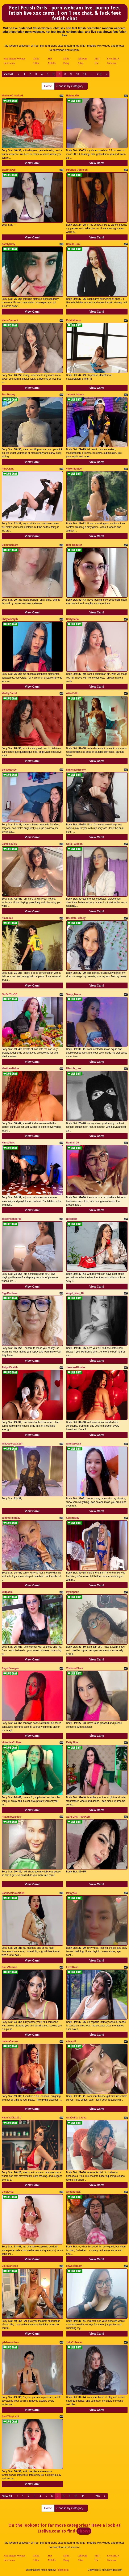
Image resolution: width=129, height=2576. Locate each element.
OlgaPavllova (9, 1293)
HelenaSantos (10, 2041)
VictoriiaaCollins (11, 1742)
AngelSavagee (10, 1668)
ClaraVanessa (10, 2265)
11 (84, 74)
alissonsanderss (11, 1218)
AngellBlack (73, 2191)
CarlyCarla (72, 619)
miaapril (71, 2041)
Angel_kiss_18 (75, 1293)
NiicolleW (72, 1218)
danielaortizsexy (76, 769)
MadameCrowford (12, 95)
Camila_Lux (73, 244)
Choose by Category (71, 86)
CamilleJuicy (9, 843)
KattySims (72, 1742)
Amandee (7, 918)
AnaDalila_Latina (76, 2117)
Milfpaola (7, 1592)
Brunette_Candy (76, 918)
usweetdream (74, 2265)
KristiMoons (73, 320)
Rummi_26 (72, 1142)
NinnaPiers (8, 1142)
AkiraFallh (72, 693)
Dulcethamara (10, 544)
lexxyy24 (71, 1893)
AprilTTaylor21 (10, 2416)
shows (84, 2531)
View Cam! (32, 163)
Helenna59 (72, 95)
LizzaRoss (72, 1967)
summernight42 (11, 1517)
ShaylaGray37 (10, 619)
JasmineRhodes (76, 1367)
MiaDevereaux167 (12, 1443)
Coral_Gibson (74, 843)
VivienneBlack (74, 1668)
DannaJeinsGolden (13, 1893)
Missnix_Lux (73, 1068)
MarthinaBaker (10, 1068)
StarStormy (8, 394)
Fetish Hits (63, 2569)
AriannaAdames (11, 1816)
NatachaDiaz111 (11, 2117)
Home (48, 86)
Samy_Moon (73, 994)
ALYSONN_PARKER (78, 1816)
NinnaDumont (10, 320)
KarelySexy (8, 244)
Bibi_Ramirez (74, 544)
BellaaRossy (9, 769)
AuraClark (8, 468)
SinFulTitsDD (9, 994)
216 (99, 74)
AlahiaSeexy (73, 1443)
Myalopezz (72, 1592)
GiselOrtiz (8, 2191)
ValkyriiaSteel (74, 468)
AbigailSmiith (10, 1367)
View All (8, 74)
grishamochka (10, 2342)
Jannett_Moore (75, 394)
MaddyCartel (9, 693)
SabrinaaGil (9, 169)
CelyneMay (72, 1517)
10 (77, 74)
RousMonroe (9, 1967)
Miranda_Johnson (77, 169)
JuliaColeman (74, 2342)
